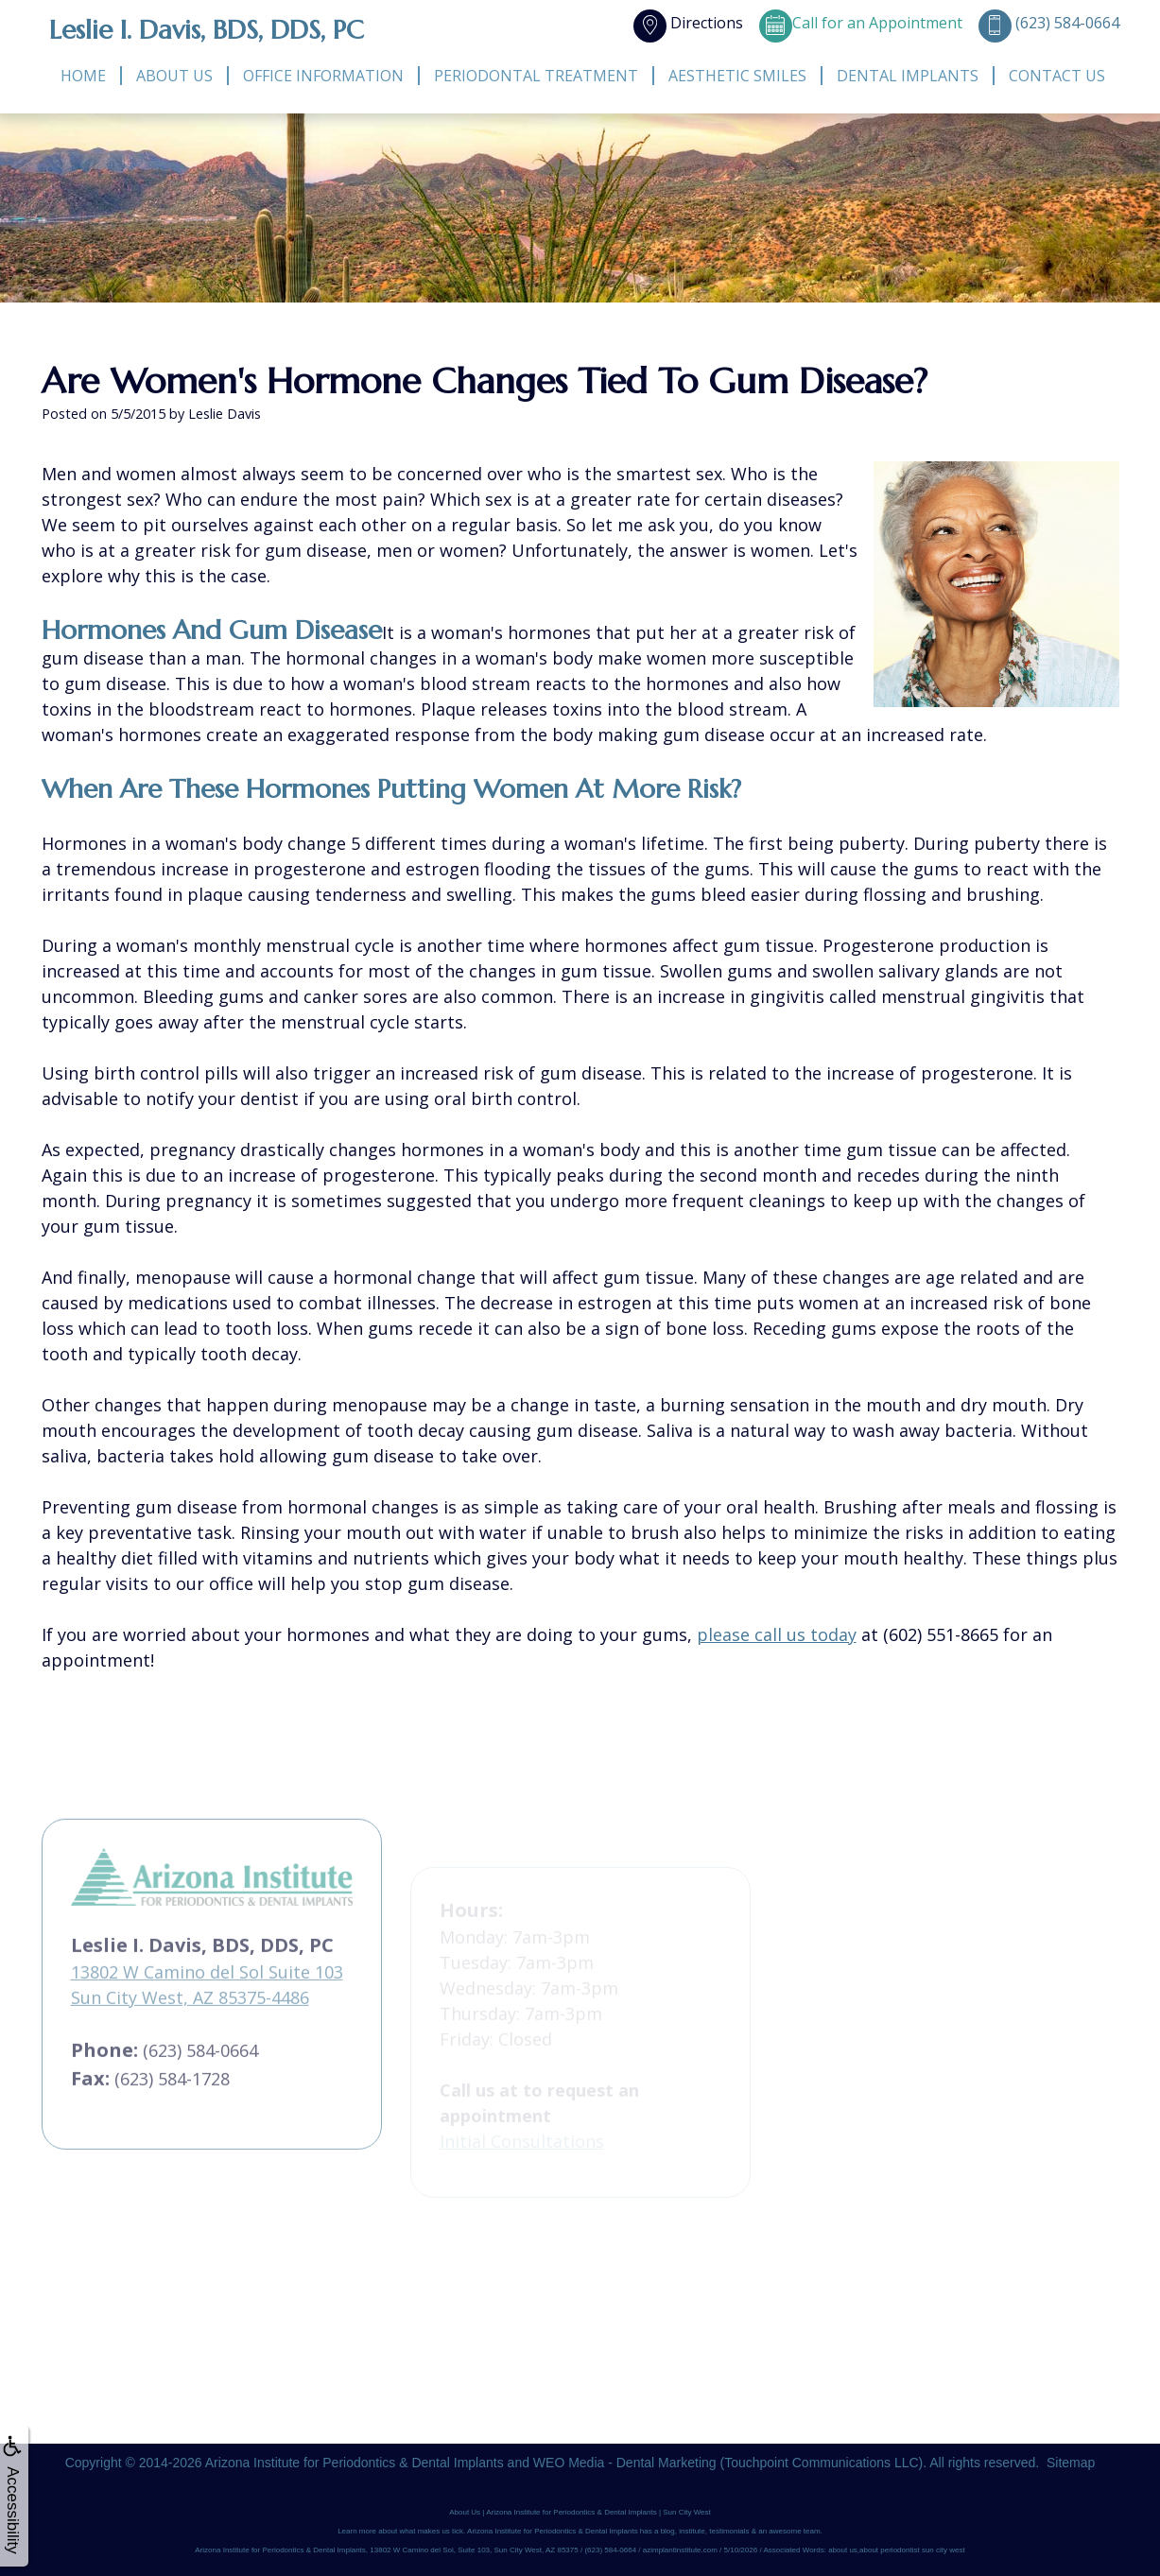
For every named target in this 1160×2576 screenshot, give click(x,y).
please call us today (777, 1634)
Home (83, 75)
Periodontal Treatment (536, 75)
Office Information (323, 75)
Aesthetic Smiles (737, 75)
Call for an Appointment (859, 22)
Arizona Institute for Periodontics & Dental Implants (354, 2462)
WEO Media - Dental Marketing (625, 2462)
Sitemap (1071, 2462)
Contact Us (1057, 75)
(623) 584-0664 (200, 2101)
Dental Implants (907, 75)
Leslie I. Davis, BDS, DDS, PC (206, 29)
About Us (174, 75)
